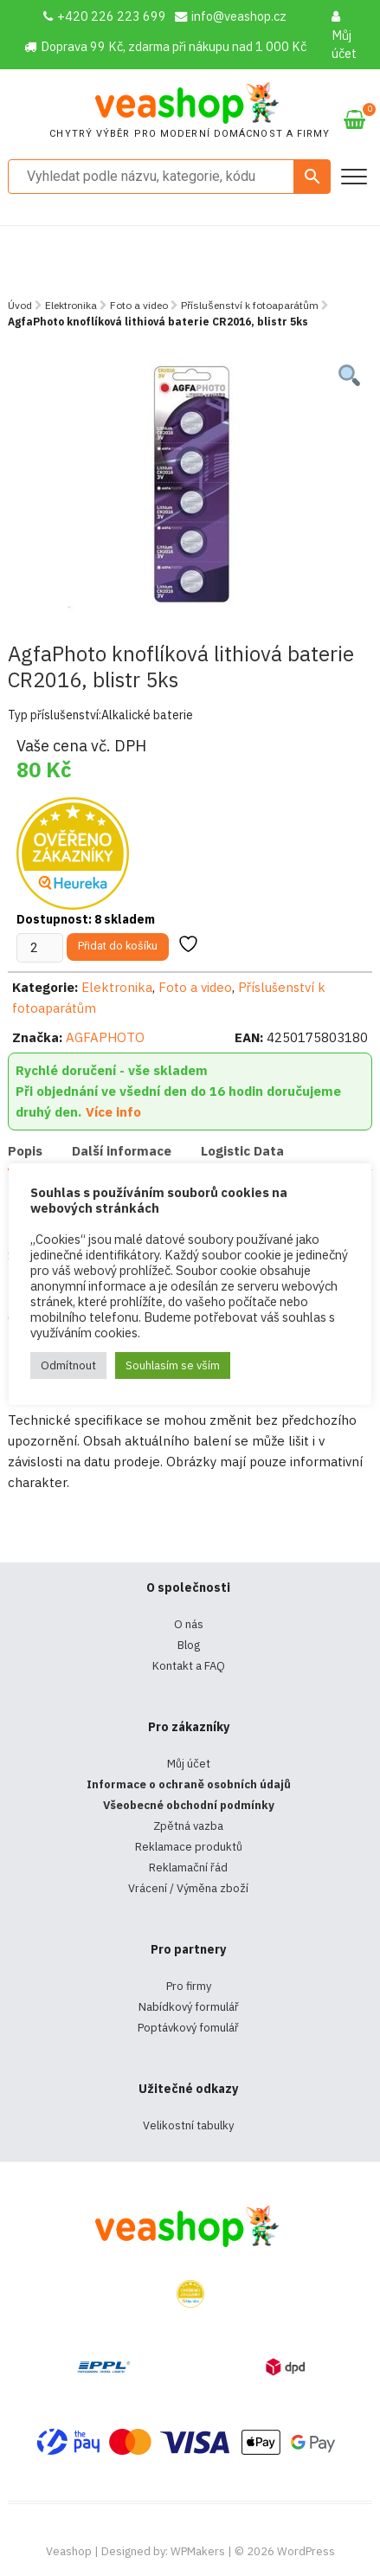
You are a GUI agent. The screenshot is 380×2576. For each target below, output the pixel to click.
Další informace (121, 1151)
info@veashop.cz (231, 16)
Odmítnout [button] (68, 1365)
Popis (25, 1151)
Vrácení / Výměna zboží (188, 1888)
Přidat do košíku (118, 945)
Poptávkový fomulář (188, 2027)
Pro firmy (188, 1986)
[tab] (25, 1152)
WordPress (306, 2551)
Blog (188, 1645)
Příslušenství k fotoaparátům (250, 305)
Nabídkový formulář (188, 2007)
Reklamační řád (188, 1867)
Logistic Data (242, 1151)
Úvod (20, 305)
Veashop (69, 2551)
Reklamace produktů (188, 1846)
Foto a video (139, 305)
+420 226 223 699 (104, 16)
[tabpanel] (190, 485)
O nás (188, 1624)
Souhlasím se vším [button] (173, 1365)
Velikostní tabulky (188, 2125)
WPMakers (198, 2551)
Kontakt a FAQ (188, 1665)
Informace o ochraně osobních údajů (189, 1784)
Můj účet (344, 35)
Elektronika (71, 305)
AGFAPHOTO (105, 1037)
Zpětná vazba (188, 1826)
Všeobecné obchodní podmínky (188, 1805)
